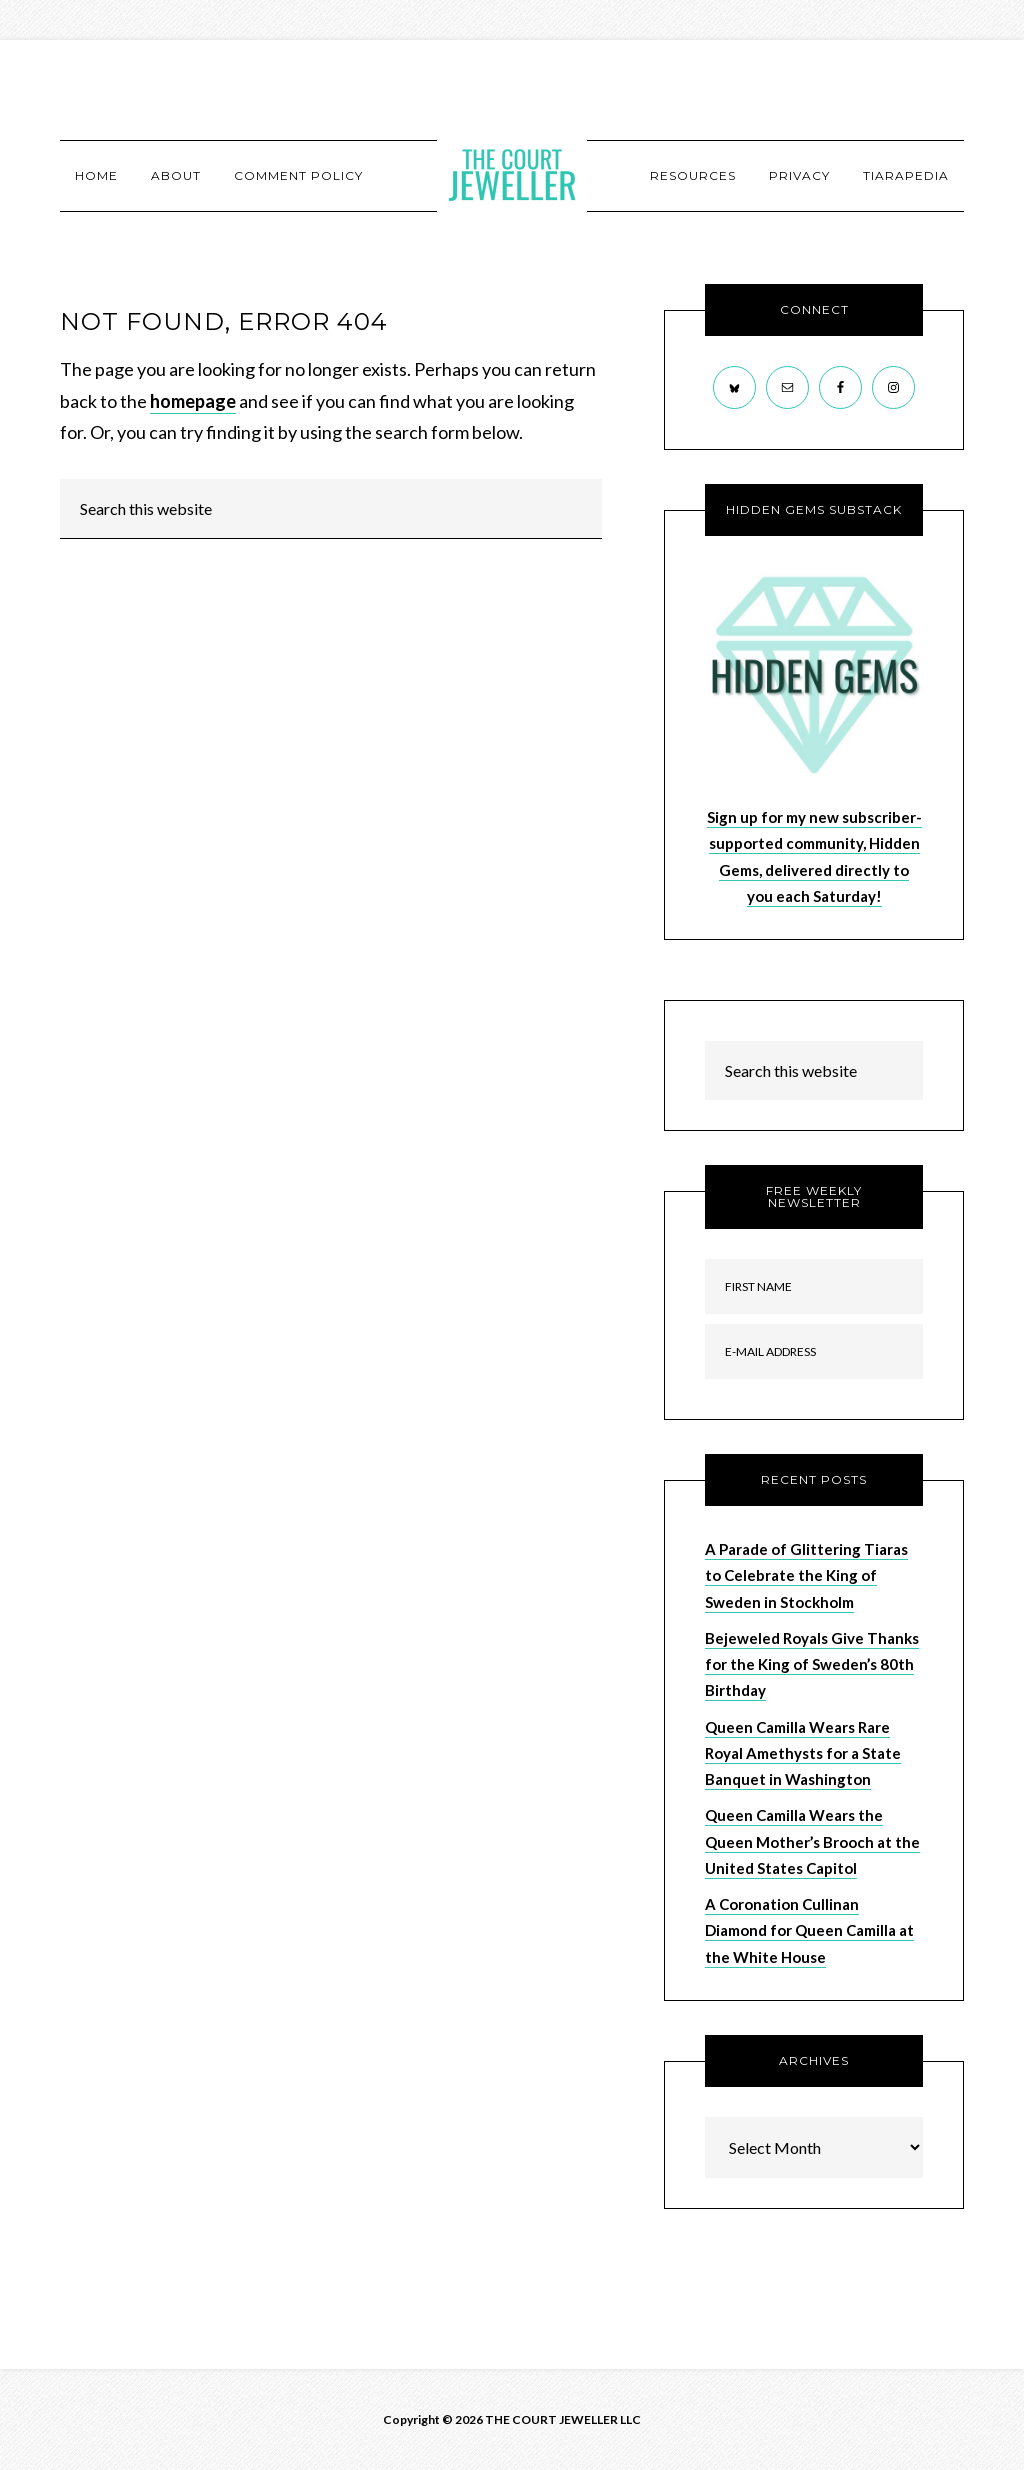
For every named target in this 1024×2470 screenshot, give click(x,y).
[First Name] (814, 1286)
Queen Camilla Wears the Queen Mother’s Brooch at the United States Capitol (812, 1841)
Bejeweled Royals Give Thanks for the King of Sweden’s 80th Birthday (812, 1664)
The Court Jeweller (512, 175)
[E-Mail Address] (814, 1351)
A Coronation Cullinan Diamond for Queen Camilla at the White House (809, 1930)
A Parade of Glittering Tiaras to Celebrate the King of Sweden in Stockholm (806, 1575)
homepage (193, 401)
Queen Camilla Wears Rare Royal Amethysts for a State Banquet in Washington (803, 1753)
